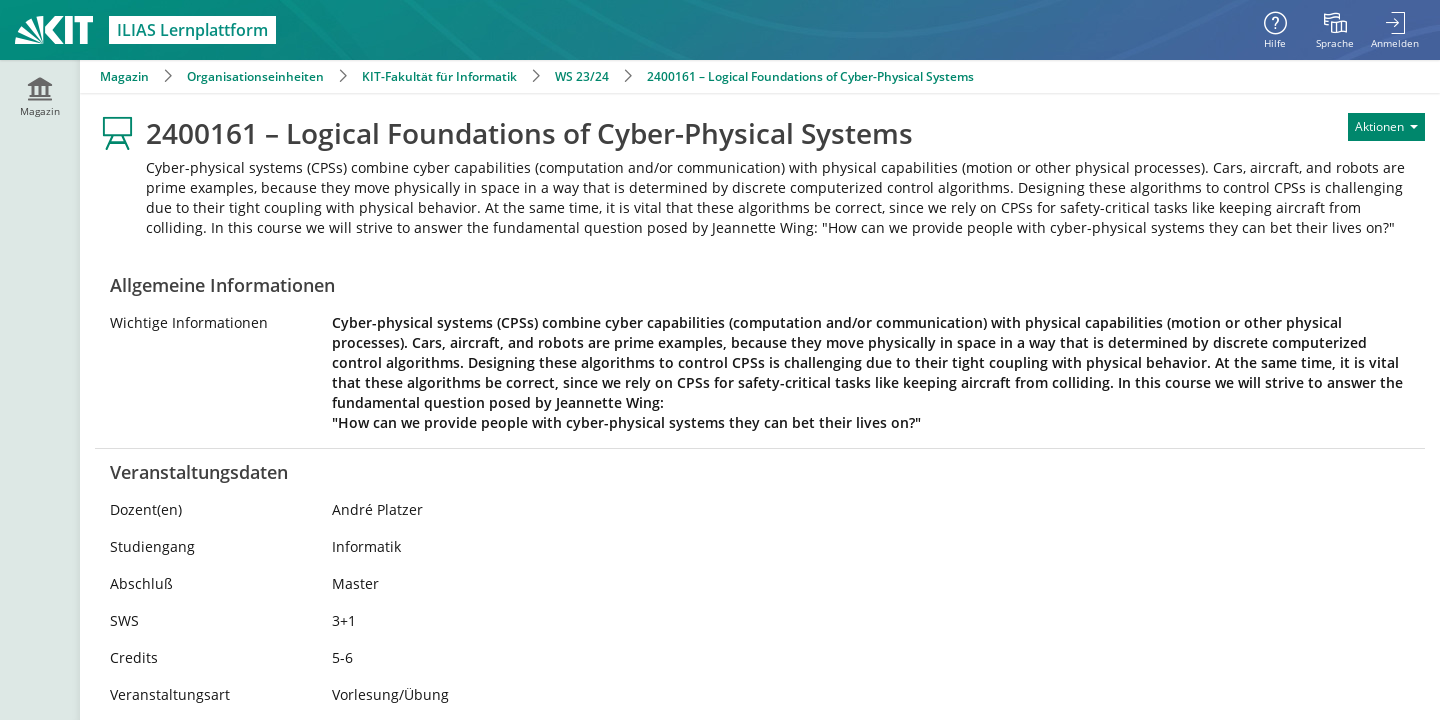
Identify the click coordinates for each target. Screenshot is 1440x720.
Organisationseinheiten (255, 76)
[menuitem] (1335, 30)
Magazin (124, 76)
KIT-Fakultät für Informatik (439, 76)
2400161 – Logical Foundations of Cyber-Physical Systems (810, 76)
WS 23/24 (582, 76)
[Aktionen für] (1386, 127)
